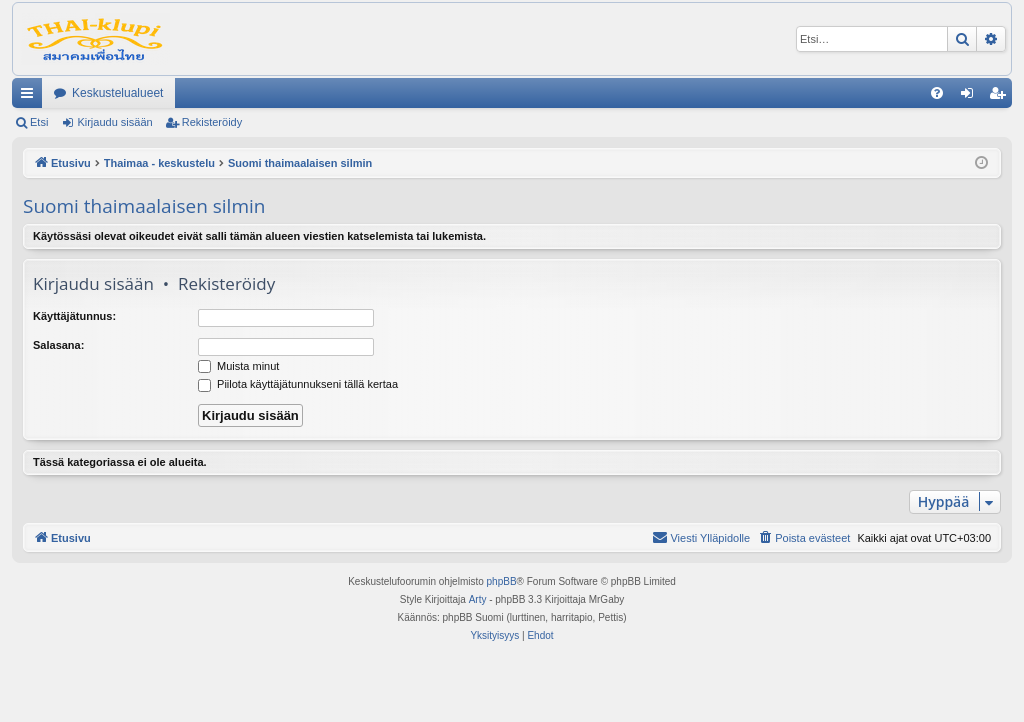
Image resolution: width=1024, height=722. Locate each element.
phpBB (502, 581)
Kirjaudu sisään (114, 122)
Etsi (39, 122)
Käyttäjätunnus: (74, 316)
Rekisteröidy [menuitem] (1001, 97)
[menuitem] (937, 93)
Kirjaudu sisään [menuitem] (971, 97)
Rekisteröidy (212, 122)
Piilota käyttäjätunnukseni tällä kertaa (298, 384)
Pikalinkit (31, 97)
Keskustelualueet (117, 93)
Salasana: (58, 345)
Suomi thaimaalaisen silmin (144, 206)
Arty (478, 599)
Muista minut (238, 366)
